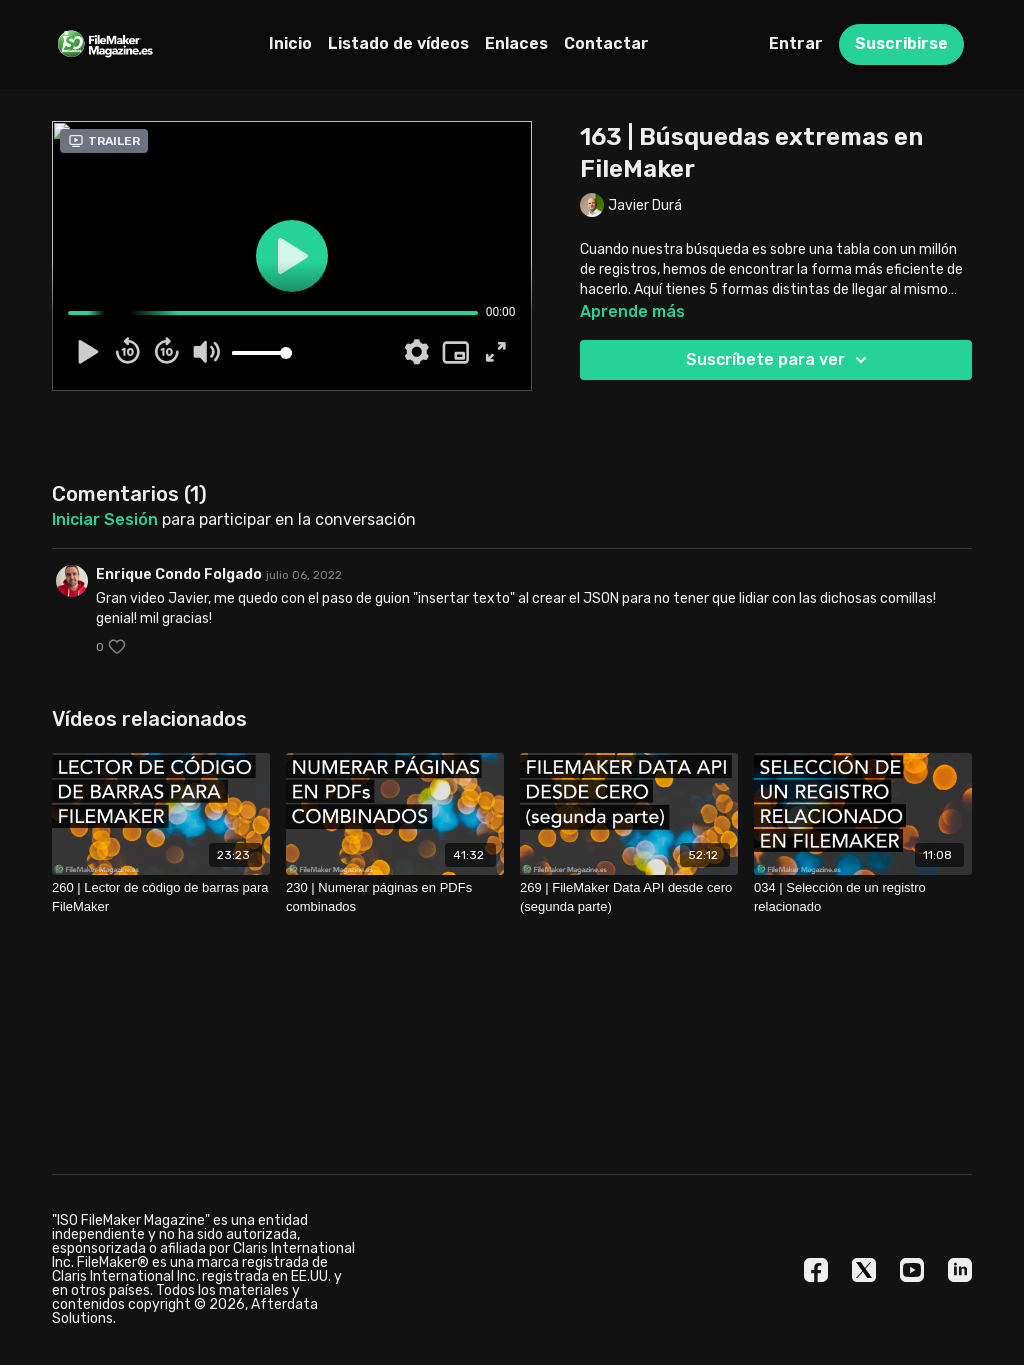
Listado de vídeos (398, 43)
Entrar (796, 43)
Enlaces (516, 43)
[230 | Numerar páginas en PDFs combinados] (395, 897)
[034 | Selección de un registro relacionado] (863, 897)
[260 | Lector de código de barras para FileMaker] (161, 897)
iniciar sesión (105, 519)
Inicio (290, 43)
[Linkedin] (960, 1270)
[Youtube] (912, 1270)
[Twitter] (864, 1270)
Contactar (606, 43)
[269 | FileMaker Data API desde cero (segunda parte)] (629, 897)
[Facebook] (816, 1270)
